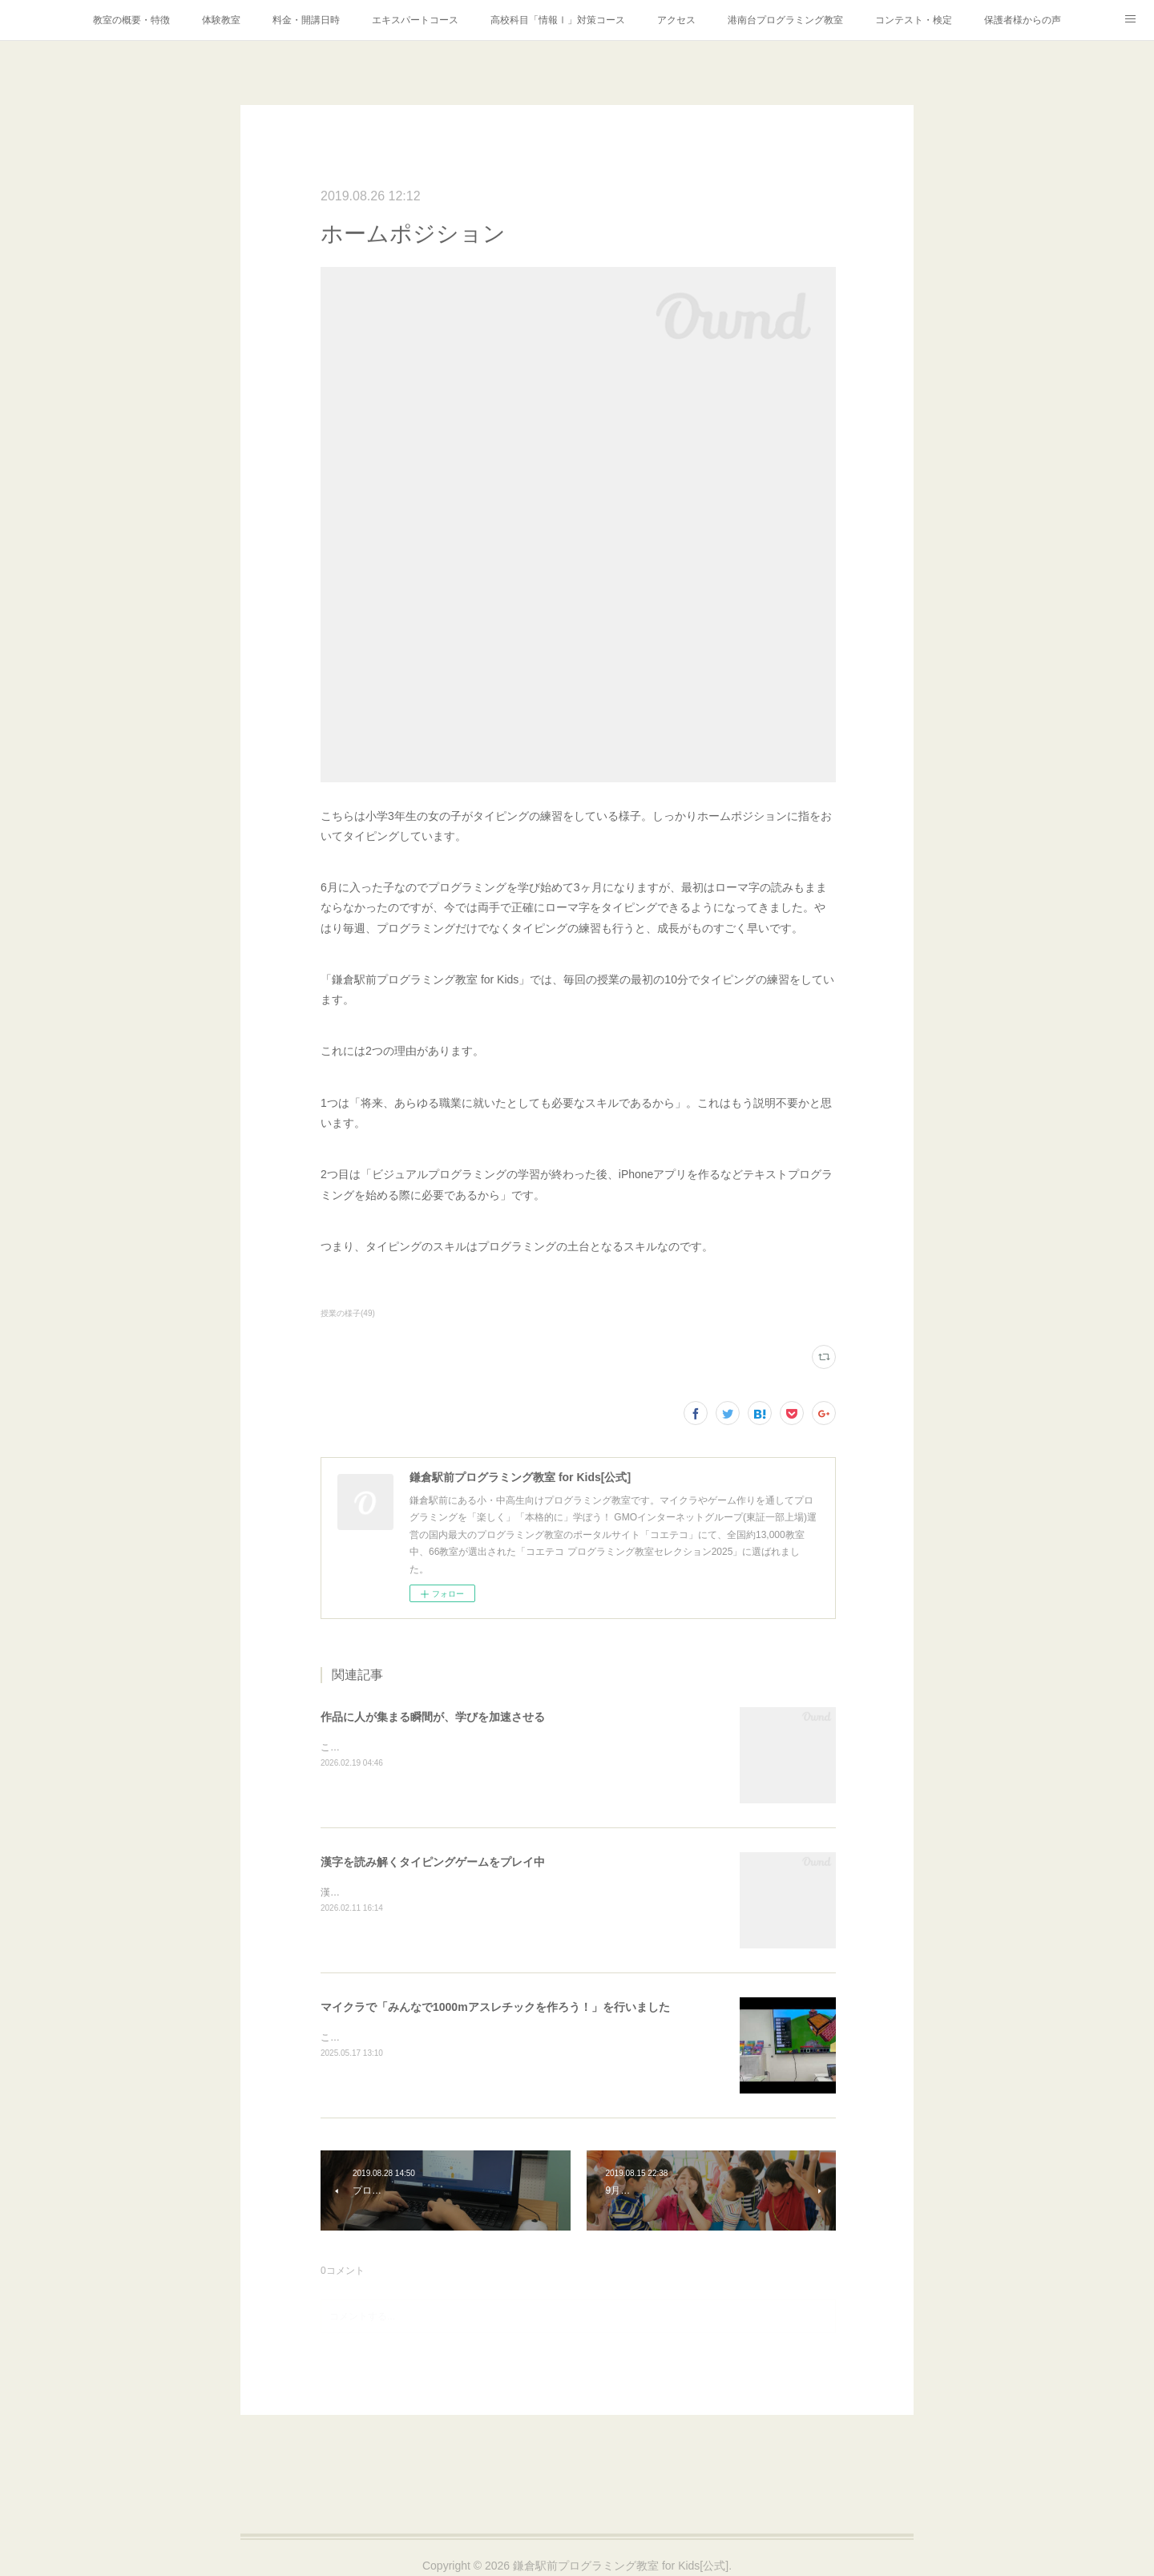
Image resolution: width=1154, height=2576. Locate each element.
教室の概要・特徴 (131, 20)
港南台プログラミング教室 (785, 20)
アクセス (676, 20)
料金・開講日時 (306, 20)
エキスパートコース (415, 20)
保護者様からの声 (1022, 20)
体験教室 (221, 20)
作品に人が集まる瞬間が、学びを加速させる (433, 1716)
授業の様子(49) (348, 1313)
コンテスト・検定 (913, 20)
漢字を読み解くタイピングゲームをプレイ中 (433, 1861)
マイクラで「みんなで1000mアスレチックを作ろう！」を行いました (495, 2007)
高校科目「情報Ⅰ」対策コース (557, 20)
